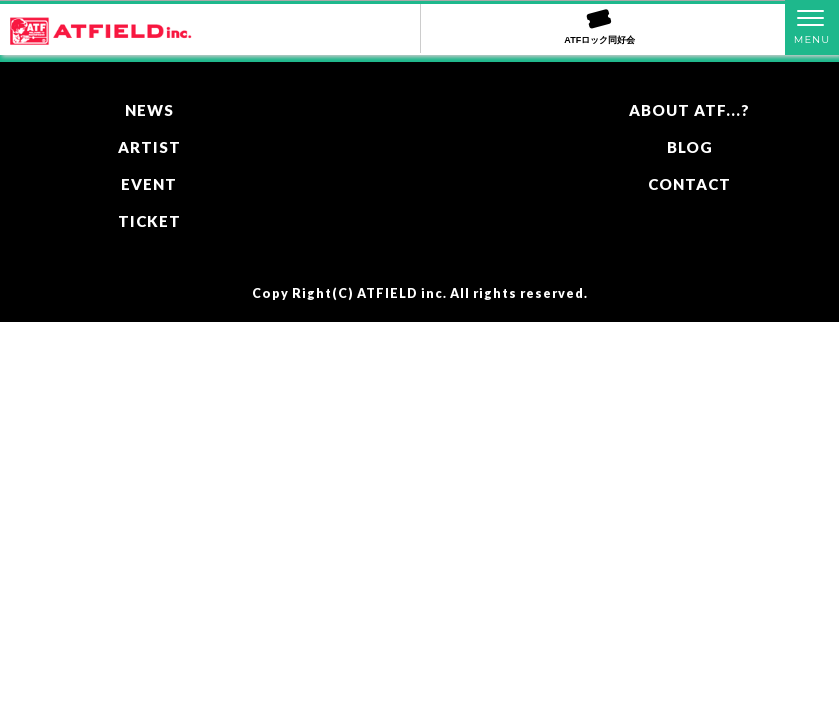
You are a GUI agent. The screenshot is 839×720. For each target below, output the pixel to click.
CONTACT (689, 184)
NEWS (149, 110)
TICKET (149, 221)
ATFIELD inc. (402, 293)
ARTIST (149, 147)
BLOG (690, 147)
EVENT (149, 184)
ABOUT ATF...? (689, 110)
